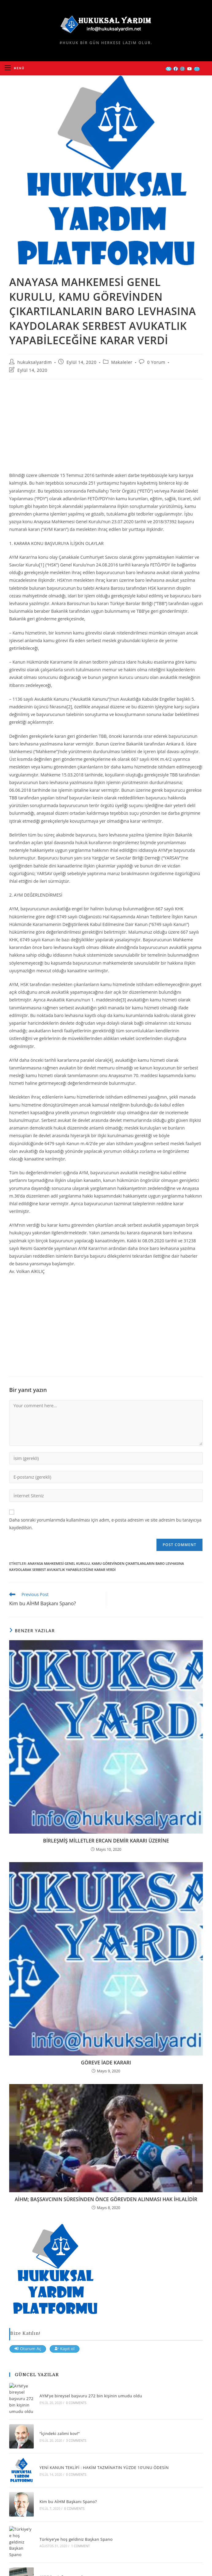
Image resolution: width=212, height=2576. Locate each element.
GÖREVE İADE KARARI (106, 2062)
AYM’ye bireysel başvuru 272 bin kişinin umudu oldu (91, 2396)
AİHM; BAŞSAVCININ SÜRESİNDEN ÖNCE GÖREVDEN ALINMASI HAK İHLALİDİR (106, 2199)
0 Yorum (156, 362)
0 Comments (76, 2403)
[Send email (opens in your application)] (197, 69)
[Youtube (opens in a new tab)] (189, 69)
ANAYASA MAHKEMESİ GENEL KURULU (59, 1563)
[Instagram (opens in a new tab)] (182, 69)
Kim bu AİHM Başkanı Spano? (68, 2501)
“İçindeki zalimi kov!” (60, 2433)
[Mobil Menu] (15, 68)
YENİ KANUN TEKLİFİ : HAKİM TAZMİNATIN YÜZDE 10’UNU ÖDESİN (104, 2467)
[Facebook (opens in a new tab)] (176, 69)
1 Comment (80, 2546)
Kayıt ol (65, 2348)
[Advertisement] (106, 428)
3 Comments (76, 2440)
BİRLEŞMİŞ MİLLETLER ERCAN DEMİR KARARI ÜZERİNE (106, 1840)
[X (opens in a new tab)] (169, 69)
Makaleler (121, 362)
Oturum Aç (27, 2348)
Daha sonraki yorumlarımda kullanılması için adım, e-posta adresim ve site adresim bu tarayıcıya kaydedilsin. (105, 1523)
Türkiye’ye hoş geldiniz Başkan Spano (76, 2539)
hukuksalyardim (34, 362)
